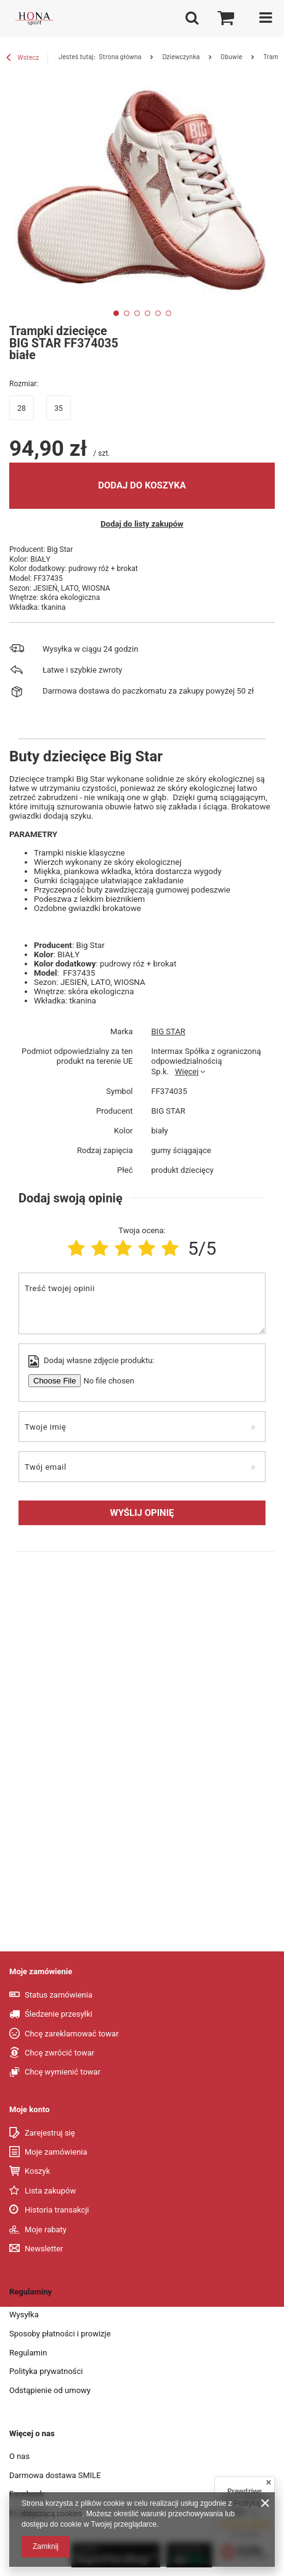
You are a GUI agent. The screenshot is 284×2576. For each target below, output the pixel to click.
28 (21, 408)
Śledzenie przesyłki (58, 2014)
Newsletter (44, 2248)
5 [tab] (158, 313)
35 (58, 408)
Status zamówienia (58, 1994)
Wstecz (22, 58)
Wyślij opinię (142, 1512)
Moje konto (29, 2109)
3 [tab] (137, 313)
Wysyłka (24, 2314)
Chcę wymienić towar (62, 2071)
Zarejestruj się (50, 2132)
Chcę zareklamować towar (72, 2033)
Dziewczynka (181, 56)
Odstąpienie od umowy (50, 2390)
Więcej (186, 1071)
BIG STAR (168, 1031)
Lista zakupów (50, 2190)
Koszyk (37, 2171)
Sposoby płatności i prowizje (60, 2333)
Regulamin (28, 2352)
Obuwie (231, 56)
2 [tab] (126, 313)
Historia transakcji (57, 2209)
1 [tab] (116, 313)
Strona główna (120, 56)
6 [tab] (168, 313)
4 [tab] (147, 313)
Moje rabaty (46, 2229)
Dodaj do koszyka (142, 485)
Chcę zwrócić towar (59, 2052)
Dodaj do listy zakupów (141, 524)
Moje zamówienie (40, 1971)
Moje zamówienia (56, 2152)
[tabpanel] (142, 191)
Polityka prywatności (46, 2371)
